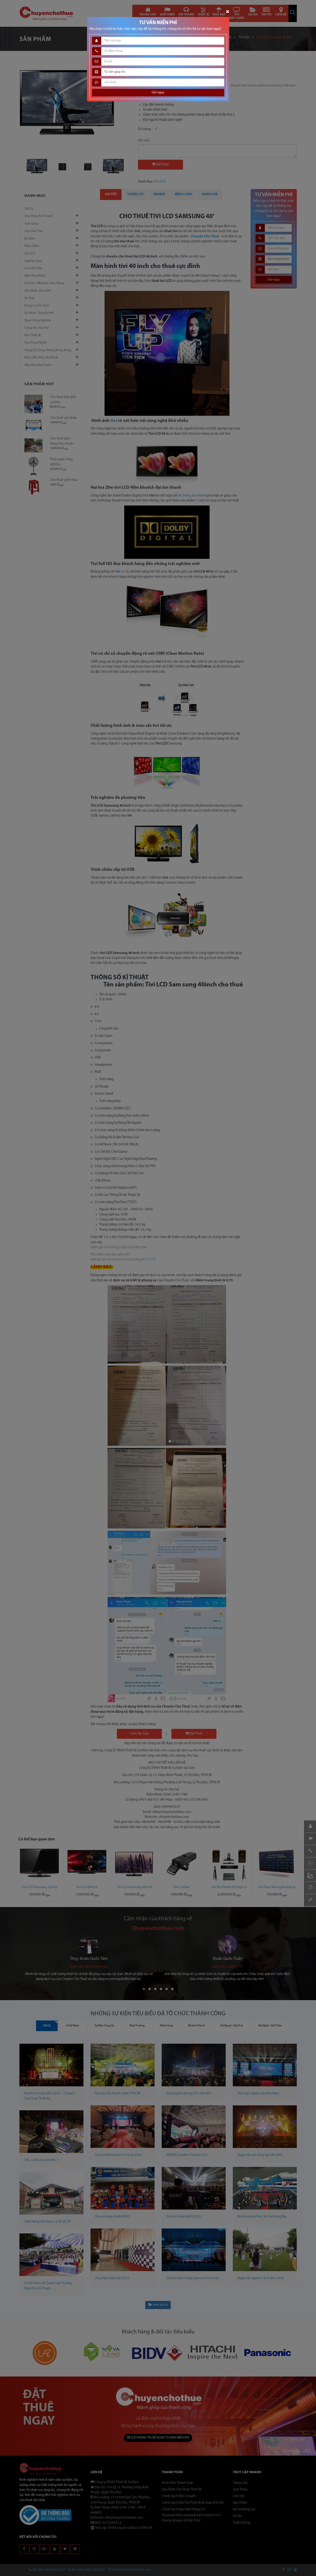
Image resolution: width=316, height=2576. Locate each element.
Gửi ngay (158, 92)
